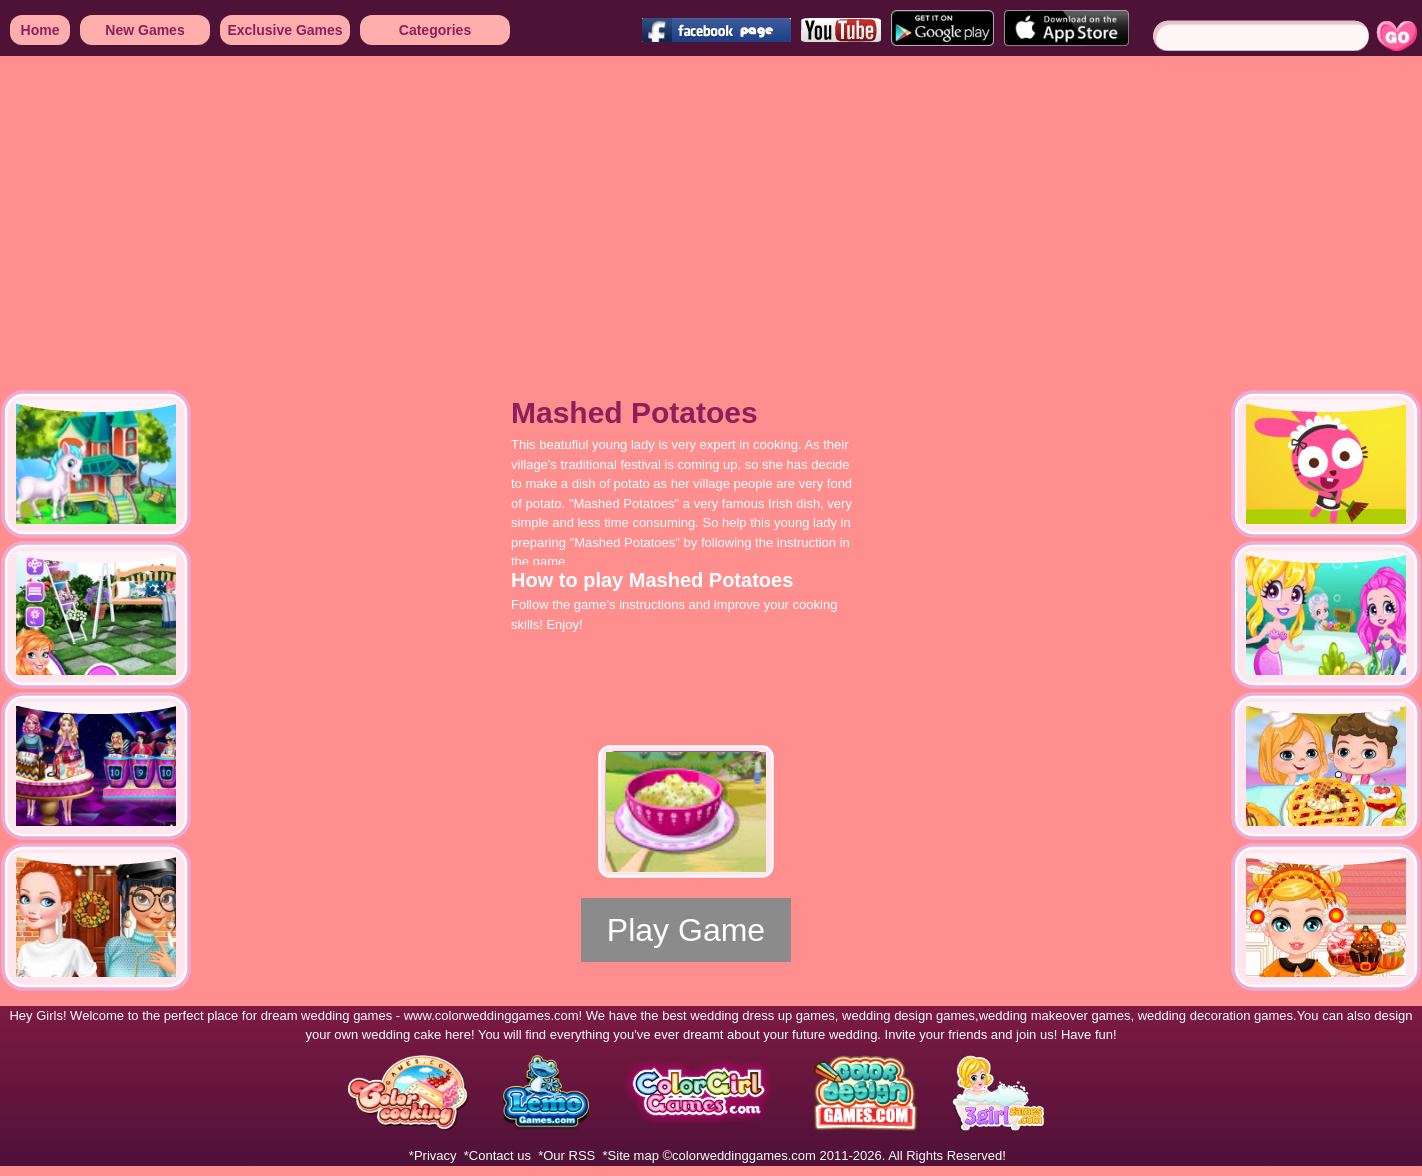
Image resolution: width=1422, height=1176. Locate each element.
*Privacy (433, 1155)
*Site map (631, 1155)
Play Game (686, 930)
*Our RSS (566, 1155)
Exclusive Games (284, 30)
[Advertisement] (334, 210)
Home (40, 30)
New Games (144, 30)
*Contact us (497, 1155)
